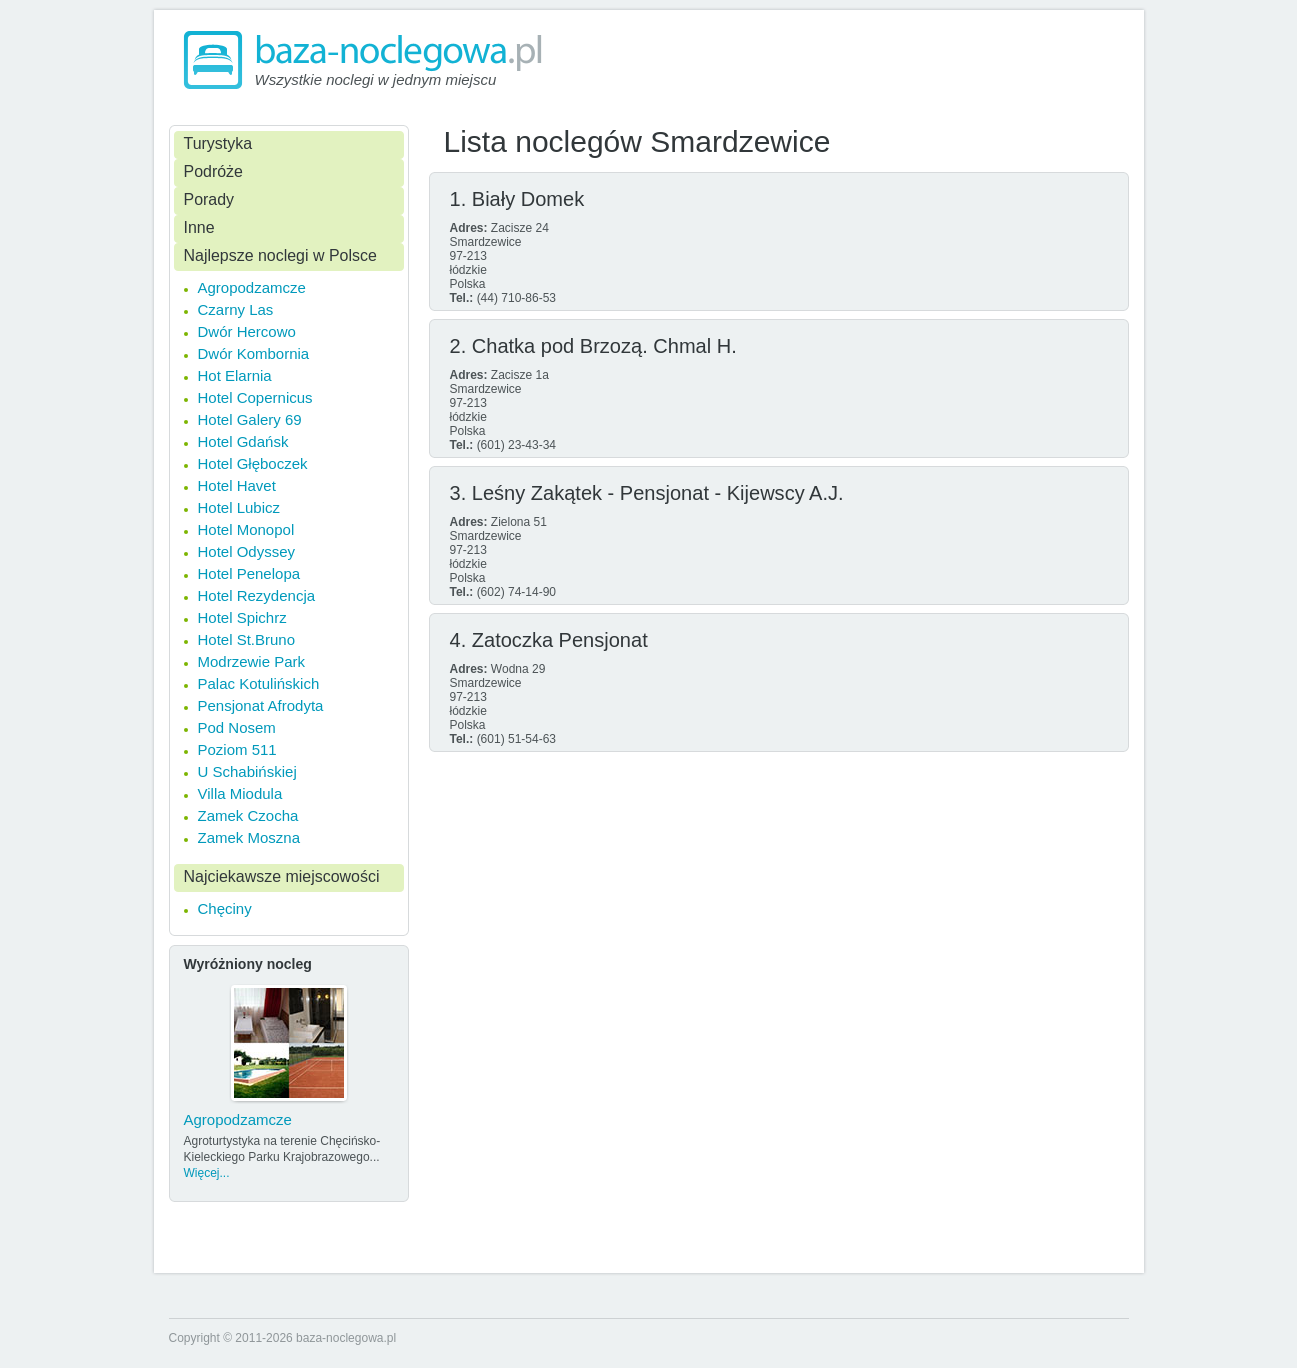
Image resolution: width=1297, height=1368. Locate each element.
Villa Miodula (240, 793)
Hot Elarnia (235, 375)
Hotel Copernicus (255, 397)
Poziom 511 (237, 749)
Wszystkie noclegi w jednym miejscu (376, 79)
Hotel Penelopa (249, 573)
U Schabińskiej (247, 771)
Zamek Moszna (249, 837)
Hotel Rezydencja (257, 595)
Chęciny (225, 908)
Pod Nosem (237, 727)
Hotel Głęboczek (253, 463)
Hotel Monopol (246, 529)
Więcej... (207, 1173)
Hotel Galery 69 (250, 419)
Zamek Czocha (248, 815)
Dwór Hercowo (247, 331)
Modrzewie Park (252, 661)
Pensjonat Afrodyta (261, 705)
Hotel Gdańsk (243, 441)
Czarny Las (236, 309)
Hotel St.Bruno (247, 639)
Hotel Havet (237, 485)
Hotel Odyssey (247, 551)
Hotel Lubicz (239, 507)
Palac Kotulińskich (259, 683)
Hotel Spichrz (242, 617)
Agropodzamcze (252, 287)
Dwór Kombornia (254, 353)
